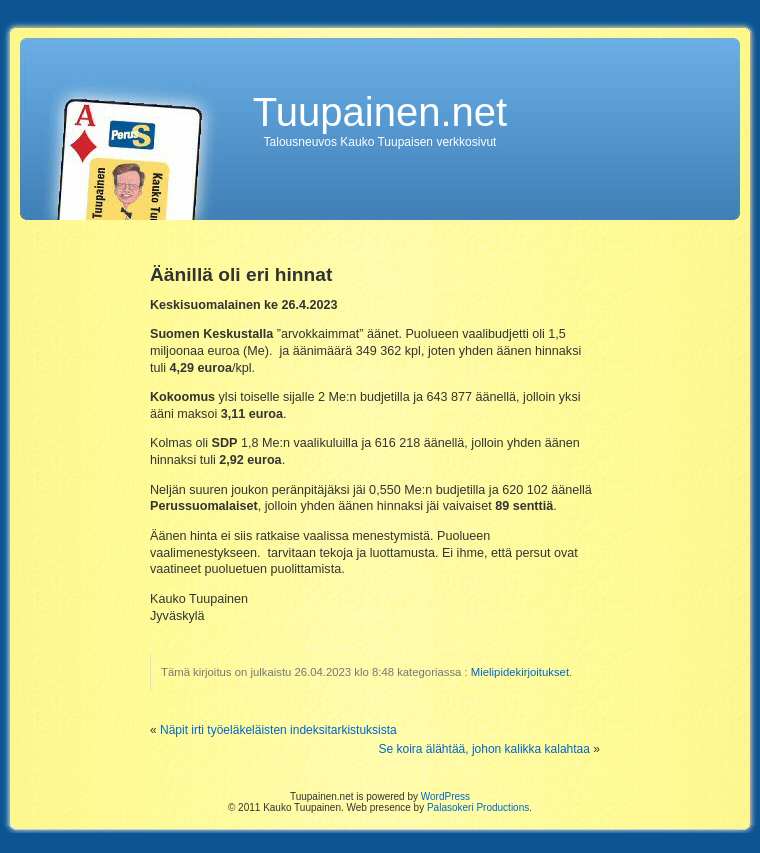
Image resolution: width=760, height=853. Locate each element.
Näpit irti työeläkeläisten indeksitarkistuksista (278, 730)
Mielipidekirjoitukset (520, 672)
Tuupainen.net (380, 112)
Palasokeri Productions (478, 807)
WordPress (445, 796)
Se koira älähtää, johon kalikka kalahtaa (484, 749)
